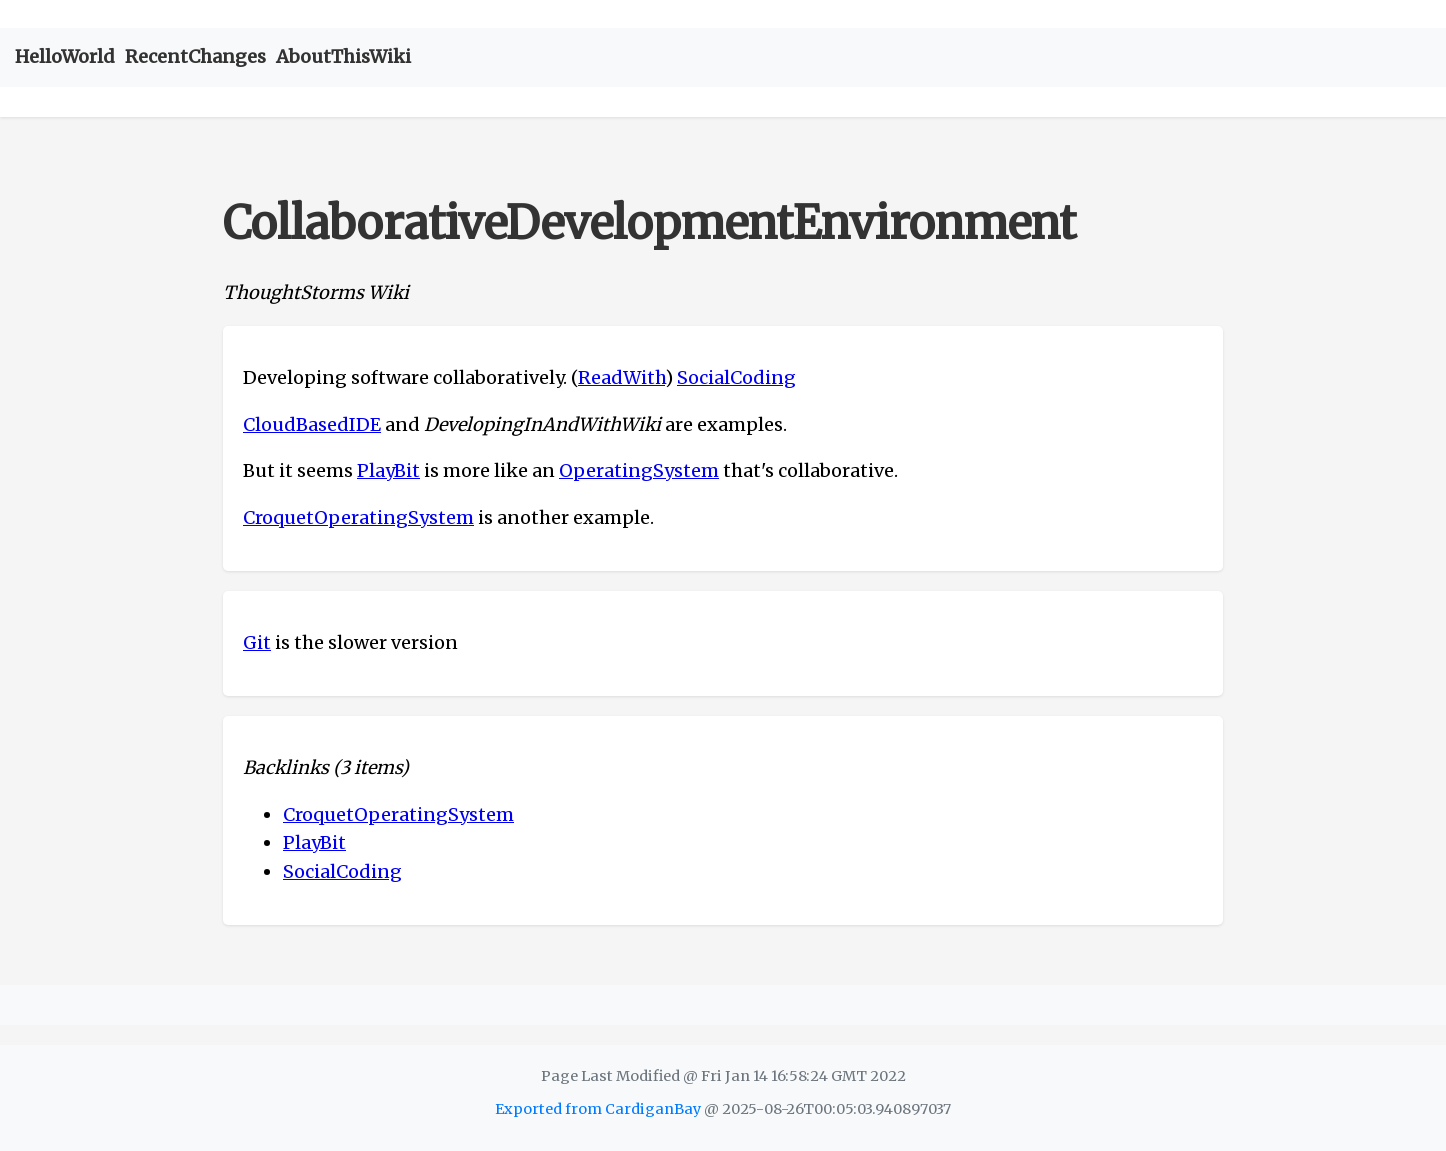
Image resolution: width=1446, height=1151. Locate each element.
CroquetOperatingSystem (358, 517)
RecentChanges (195, 56)
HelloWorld (65, 56)
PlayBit (388, 470)
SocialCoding (736, 377)
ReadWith (621, 377)
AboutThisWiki (343, 56)
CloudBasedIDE (312, 424)
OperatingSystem (639, 470)
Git (257, 642)
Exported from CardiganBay (598, 1109)
